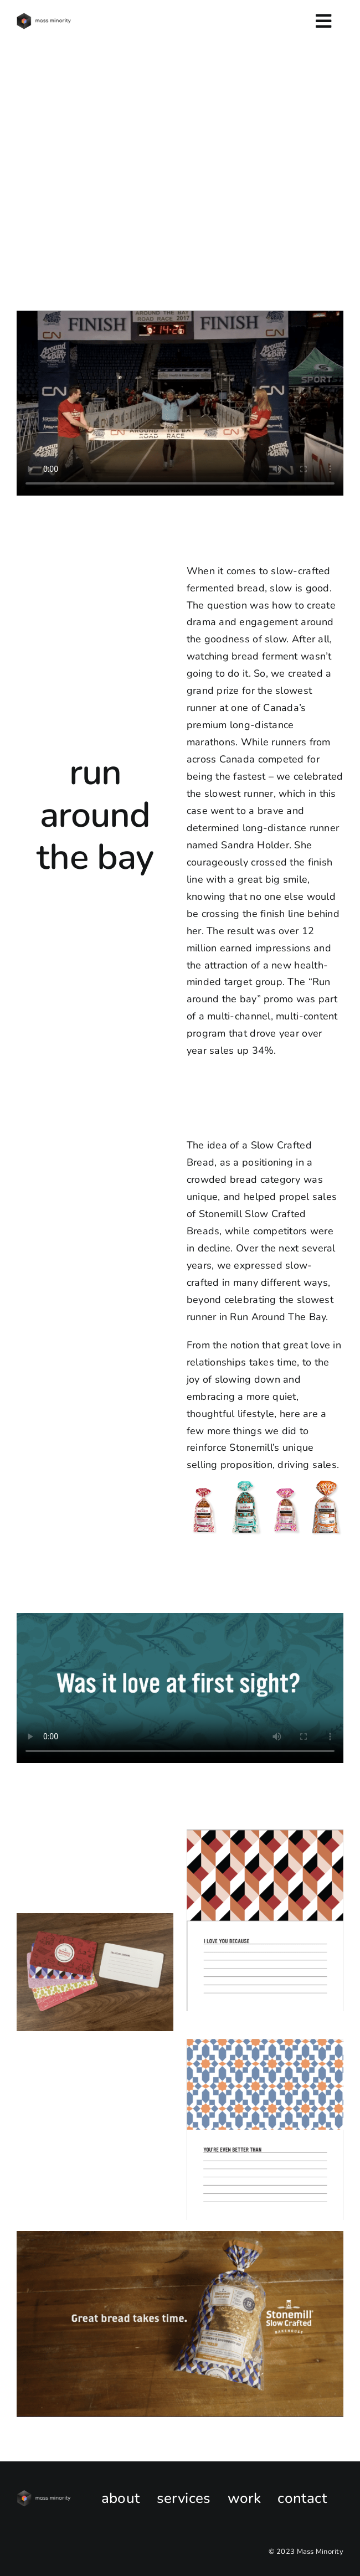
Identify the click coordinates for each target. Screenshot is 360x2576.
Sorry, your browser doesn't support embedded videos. (180, 403)
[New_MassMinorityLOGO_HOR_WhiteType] (44, 2495)
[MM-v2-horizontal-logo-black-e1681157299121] (44, 17)
